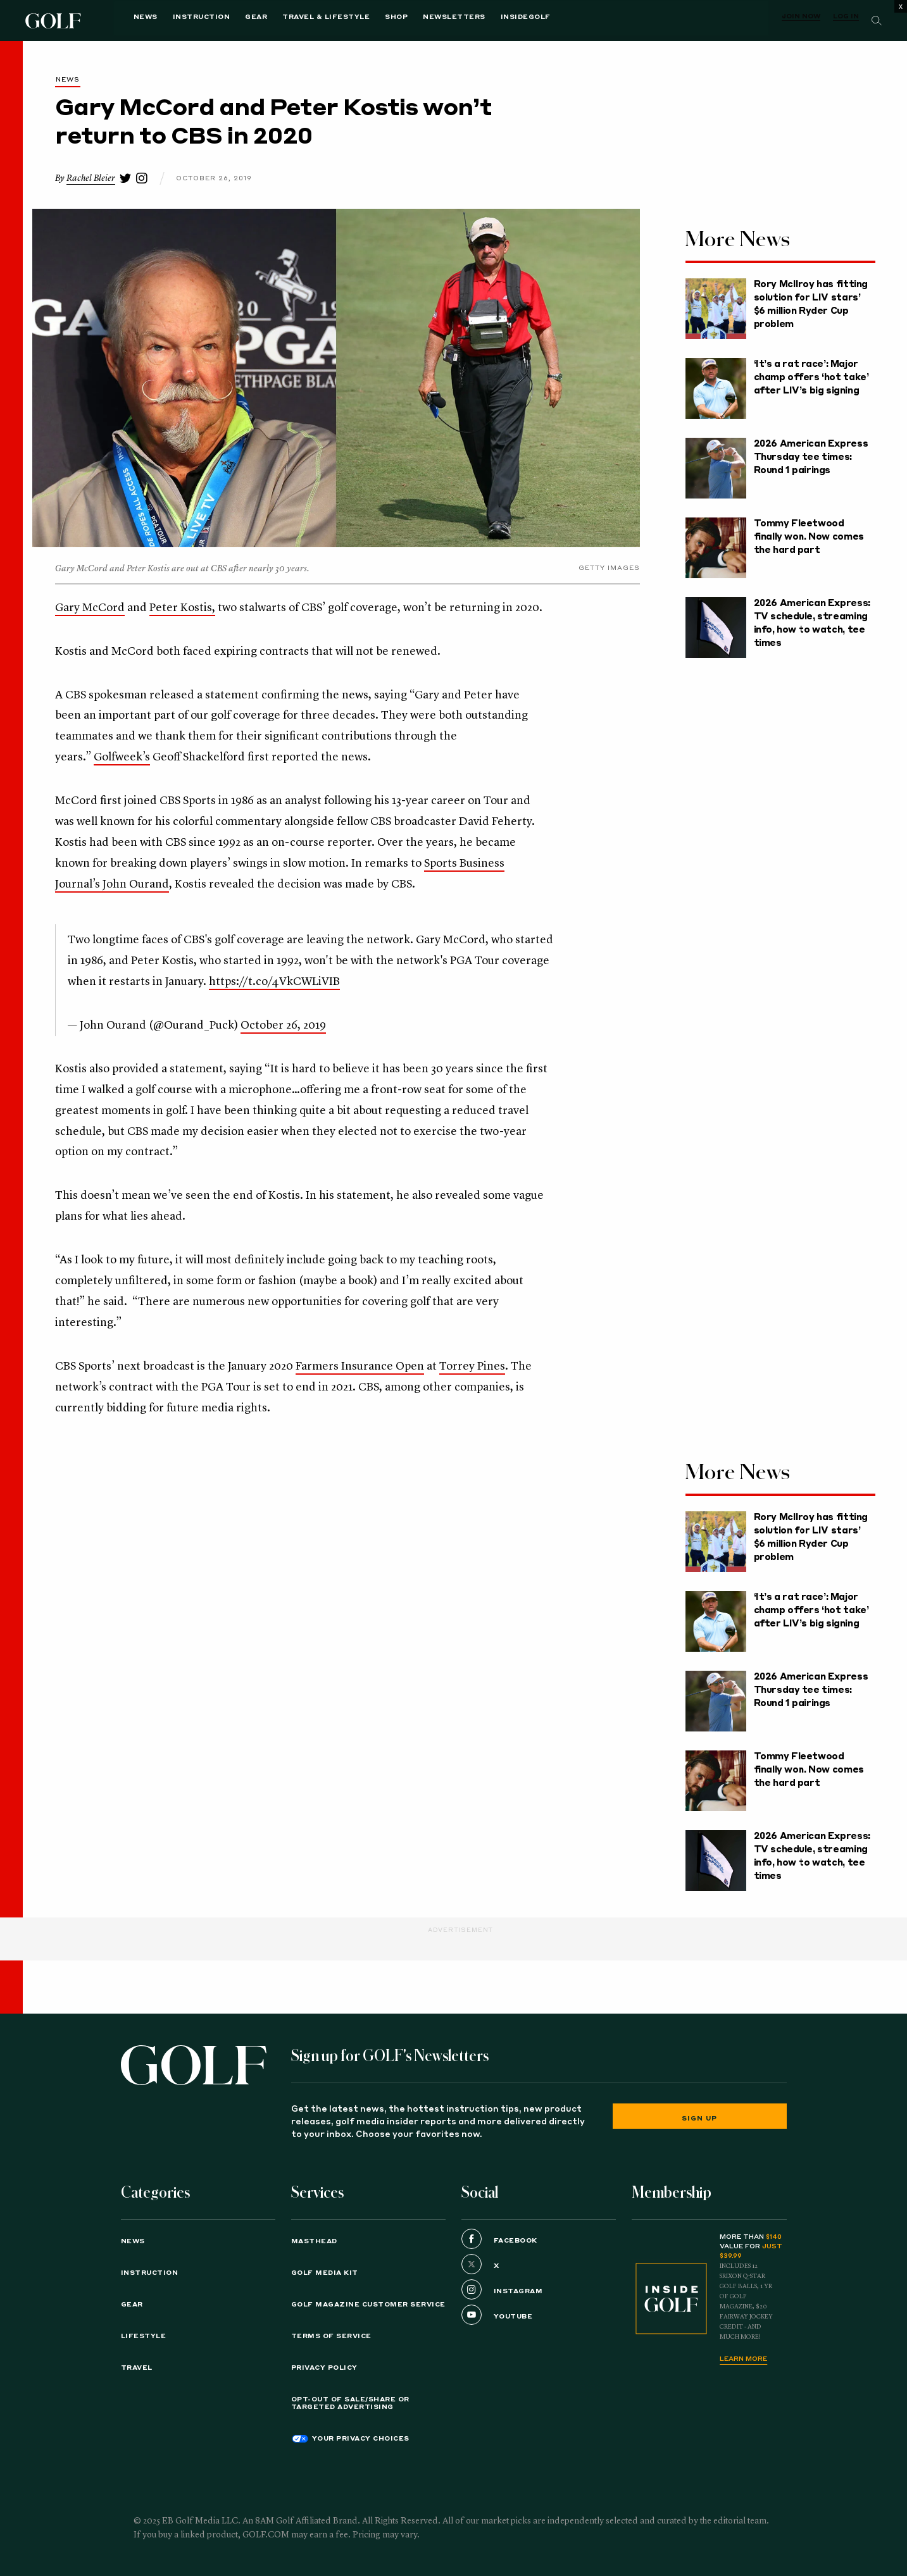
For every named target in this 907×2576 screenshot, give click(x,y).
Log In (846, 16)
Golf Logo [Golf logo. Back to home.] (55, 20)
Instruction (174, 20)
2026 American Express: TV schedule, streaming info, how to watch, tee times (812, 623)
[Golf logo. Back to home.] (193, 2065)
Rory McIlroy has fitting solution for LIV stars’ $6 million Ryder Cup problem (811, 304)
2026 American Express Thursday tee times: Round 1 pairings (811, 457)
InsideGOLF (498, 20)
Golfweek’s (122, 757)
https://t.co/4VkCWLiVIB (274, 982)
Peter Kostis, (182, 608)
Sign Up (699, 2118)
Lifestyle (143, 2336)
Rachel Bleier (90, 178)
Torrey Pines (472, 1366)
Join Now (801, 16)
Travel (137, 2368)
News (118, 20)
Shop (369, 20)
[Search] (877, 21)
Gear (229, 20)
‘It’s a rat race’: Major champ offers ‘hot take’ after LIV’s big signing (811, 377)
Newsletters (427, 20)
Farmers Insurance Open (360, 1366)
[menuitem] (497, 20)
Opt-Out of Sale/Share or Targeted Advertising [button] (350, 2403)
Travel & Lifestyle (298, 20)
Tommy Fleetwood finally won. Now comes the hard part (809, 537)
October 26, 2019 (283, 1025)
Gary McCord (90, 608)
